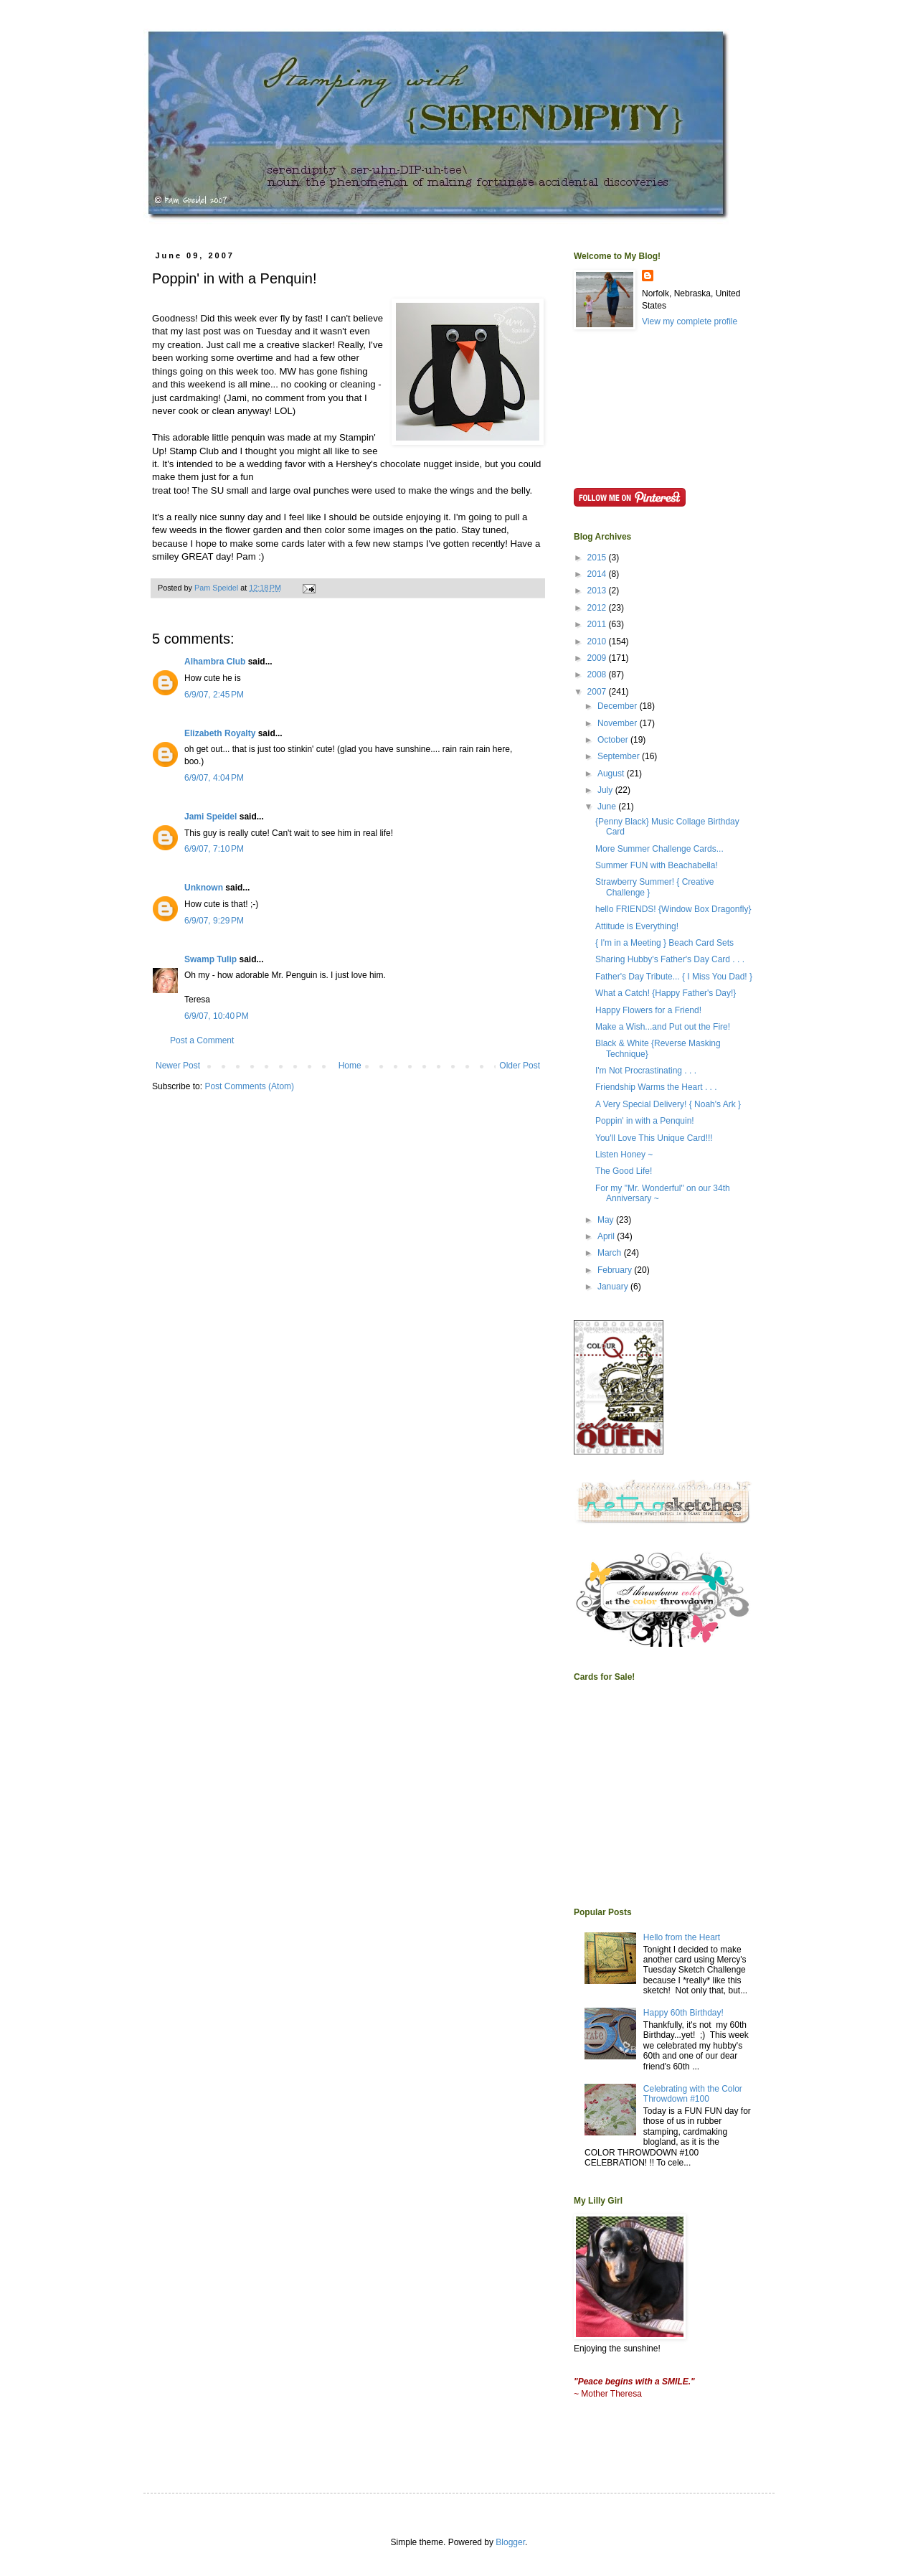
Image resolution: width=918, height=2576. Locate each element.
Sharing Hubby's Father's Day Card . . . (669, 959)
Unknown (203, 888)
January (613, 1287)
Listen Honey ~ (624, 1155)
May (606, 1220)
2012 (598, 608)
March (610, 1253)
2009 (598, 658)
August (612, 773)
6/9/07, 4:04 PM (214, 778)
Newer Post (178, 1066)
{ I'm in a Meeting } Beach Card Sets (664, 943)
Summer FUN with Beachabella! (656, 865)
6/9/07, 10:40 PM (216, 1016)
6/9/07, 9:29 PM (214, 921)
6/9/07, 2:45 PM (214, 695)
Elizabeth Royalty (219, 733)
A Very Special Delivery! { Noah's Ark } (668, 1104)
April (607, 1236)
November (618, 723)
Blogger (510, 2542)
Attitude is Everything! (636, 926)
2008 (598, 674)
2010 (598, 641)
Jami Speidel (210, 817)
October (613, 740)
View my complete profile (689, 321)
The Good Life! (623, 1171)
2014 (598, 574)
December (618, 706)
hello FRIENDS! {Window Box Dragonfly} (673, 909)
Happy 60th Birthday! (683, 2013)
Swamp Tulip (210, 959)
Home (350, 1066)
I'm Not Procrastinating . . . (645, 1071)
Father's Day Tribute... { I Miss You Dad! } (673, 977)
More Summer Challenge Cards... (659, 849)
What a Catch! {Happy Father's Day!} (665, 993)
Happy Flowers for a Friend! (648, 1010)
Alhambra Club (214, 662)
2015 (598, 558)
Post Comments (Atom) (249, 1086)
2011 (598, 624)
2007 (598, 692)
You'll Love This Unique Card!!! (654, 1138)
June (607, 807)
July (606, 790)
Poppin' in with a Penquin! (644, 1121)
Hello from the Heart (681, 1937)
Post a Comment (202, 1040)
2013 (598, 591)
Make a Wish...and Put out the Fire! (662, 1027)
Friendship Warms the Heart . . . (656, 1087)
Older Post (519, 1066)
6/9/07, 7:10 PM (214, 849)
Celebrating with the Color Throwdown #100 (692, 2094)
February (615, 1270)
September (619, 756)
